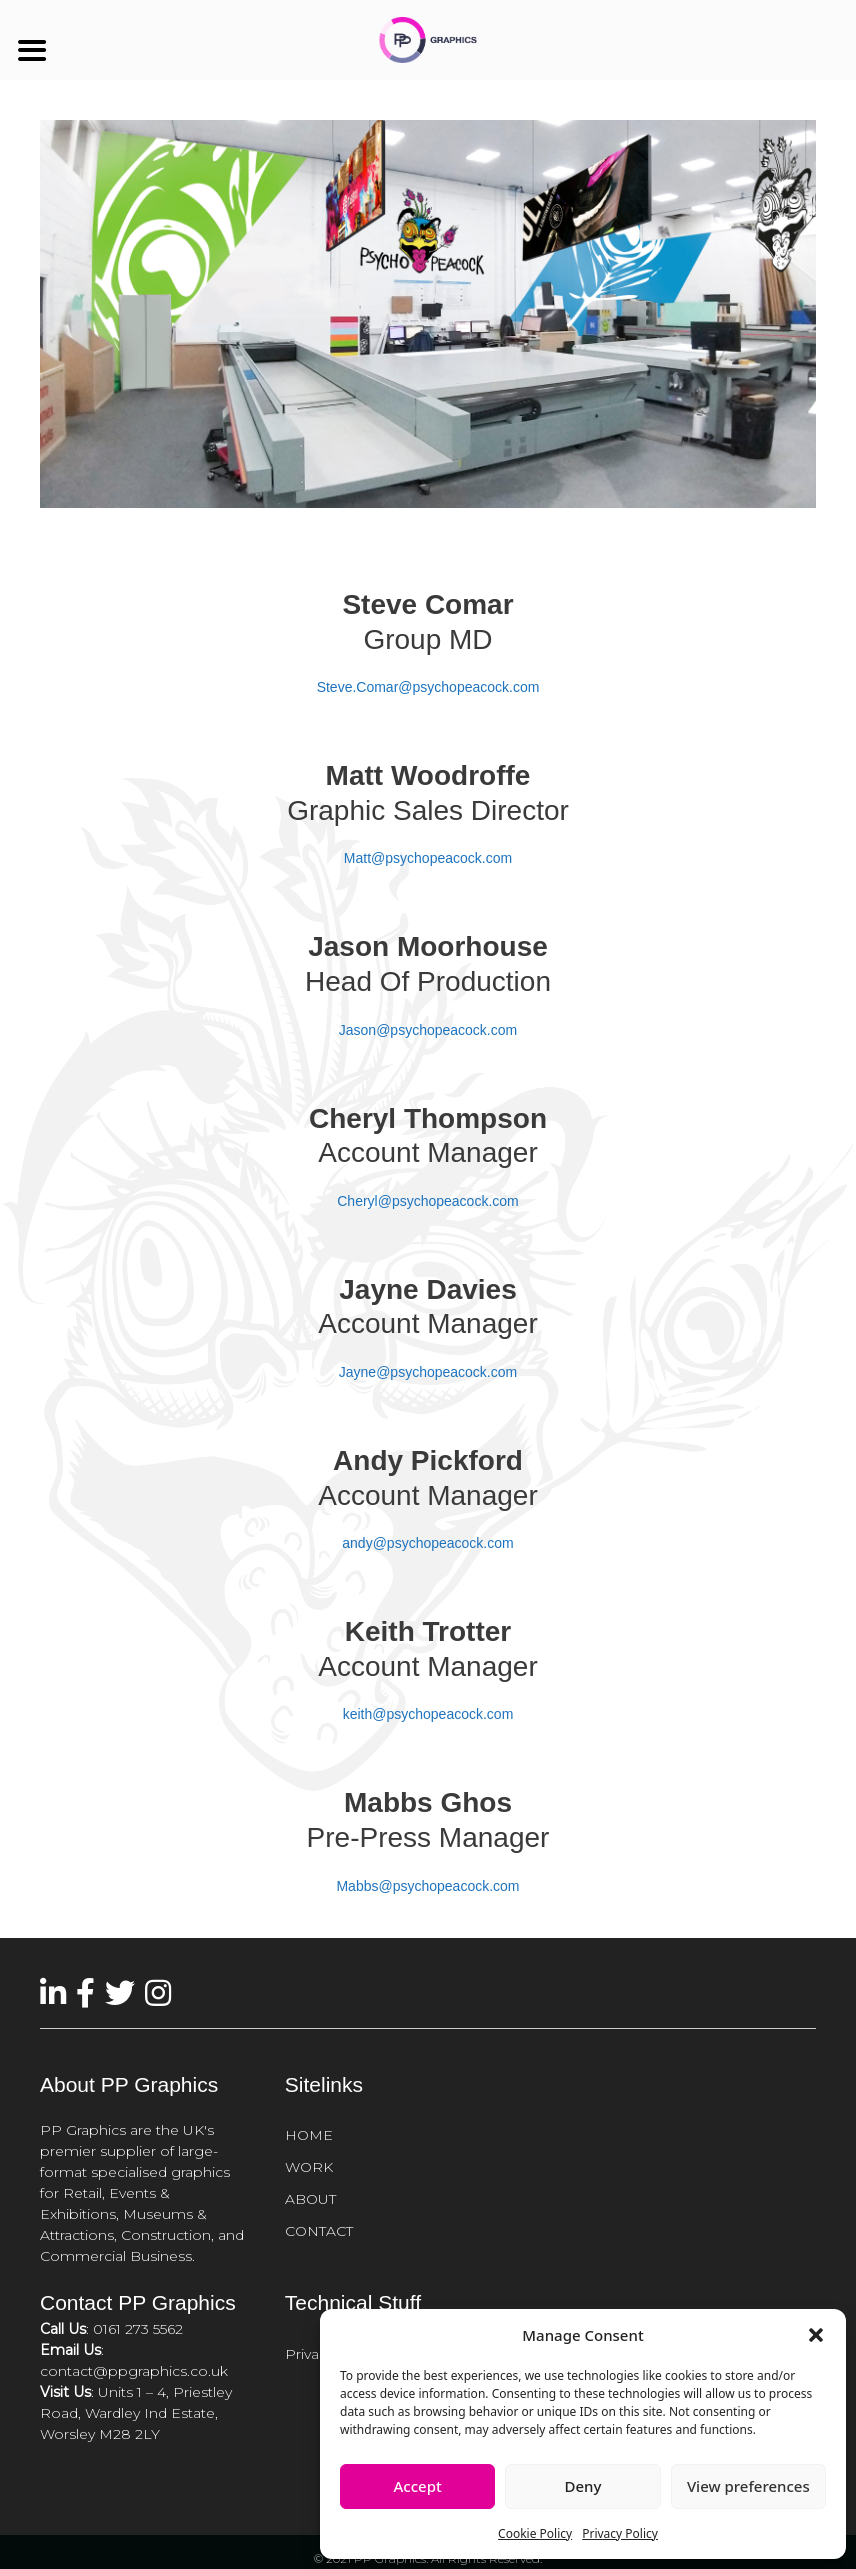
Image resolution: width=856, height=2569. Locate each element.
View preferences (748, 2486)
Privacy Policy (620, 2533)
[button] (816, 2335)
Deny (583, 2486)
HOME (309, 2135)
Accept (418, 2486)
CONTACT (319, 2231)
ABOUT (310, 2199)
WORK (309, 2167)
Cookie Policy (535, 2533)
